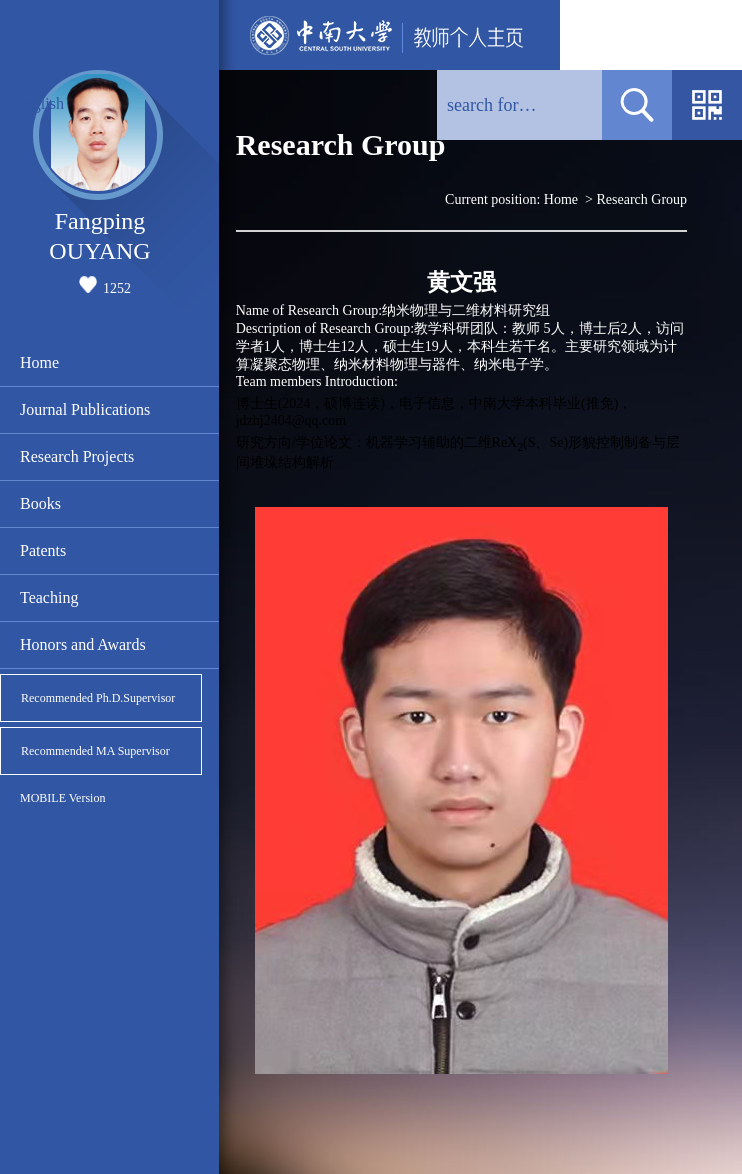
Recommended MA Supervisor (95, 751)
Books (40, 503)
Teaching (49, 597)
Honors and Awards (83, 644)
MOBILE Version (62, 798)
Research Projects (77, 456)
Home (39, 362)
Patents (43, 550)
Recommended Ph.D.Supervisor (98, 698)
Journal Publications (85, 409)
